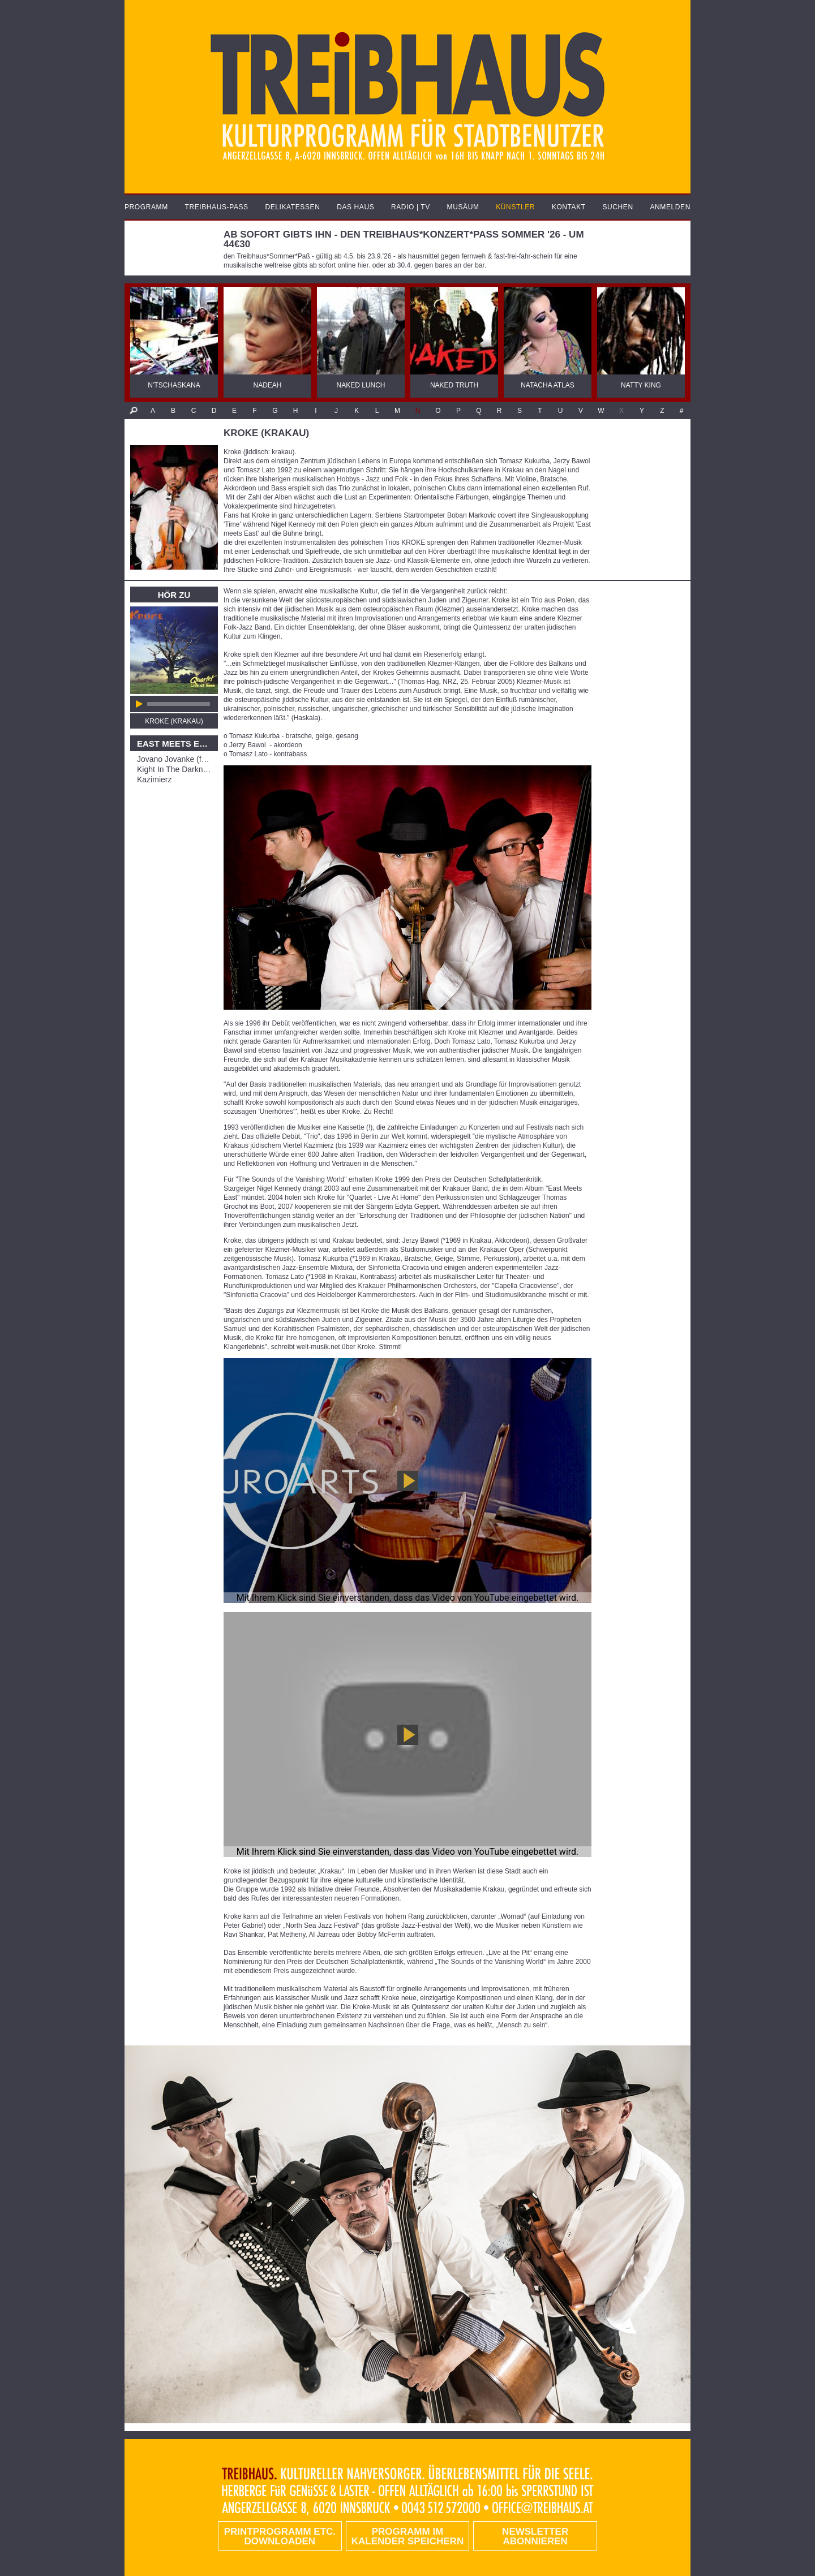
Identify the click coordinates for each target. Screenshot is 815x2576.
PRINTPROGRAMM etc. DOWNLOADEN (280, 2536)
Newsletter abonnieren (535, 2536)
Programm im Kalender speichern (407, 2536)
